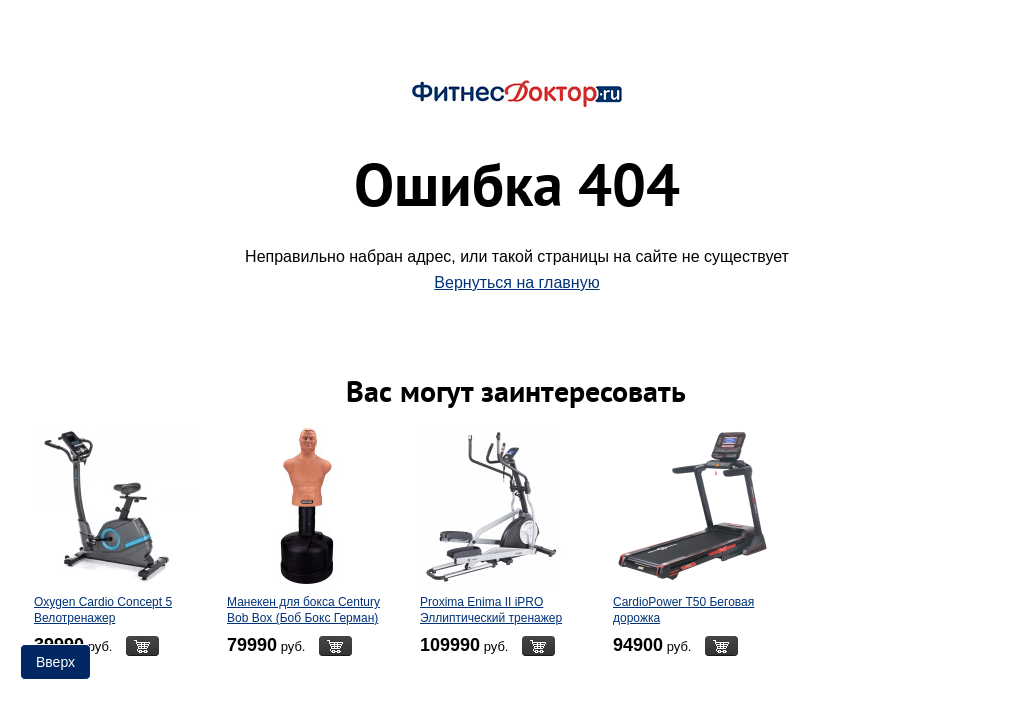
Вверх (55, 662)
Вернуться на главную (516, 282)
